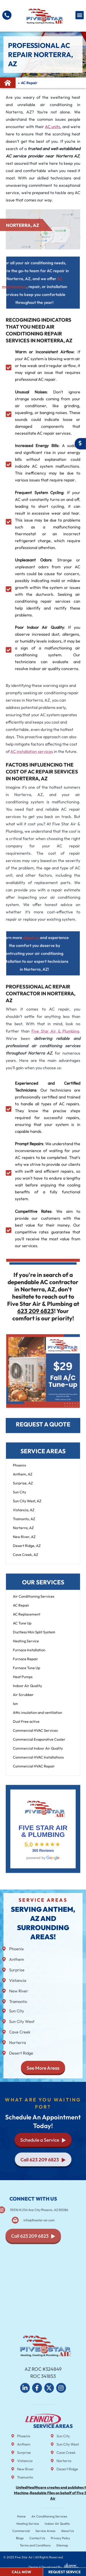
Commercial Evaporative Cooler (39, 1743)
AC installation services (31, 751)
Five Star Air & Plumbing (55, 1031)
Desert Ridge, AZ (27, 1549)
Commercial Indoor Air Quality (38, 1752)
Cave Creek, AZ (25, 1558)
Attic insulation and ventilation (37, 1716)
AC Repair (21, 1609)
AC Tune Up (22, 1627)
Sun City (19, 1495)
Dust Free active (26, 1725)
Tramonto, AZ (24, 1522)
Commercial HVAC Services (35, 1734)
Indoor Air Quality (27, 1689)
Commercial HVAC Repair (34, 1770)
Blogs (21, 2537)
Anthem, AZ (22, 1478)
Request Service (64, 2572)
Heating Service (26, 1644)
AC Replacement (26, 1618)
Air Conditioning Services (33, 1600)
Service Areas (45, 2531)
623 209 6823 (36, 1309)
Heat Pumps (23, 1680)
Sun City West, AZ (27, 1504)
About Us (65, 2531)
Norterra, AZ (23, 1531)
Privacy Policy (59, 2537)
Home (23, 2517)
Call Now (21, 2572)
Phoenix (19, 1469)
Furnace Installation (29, 1653)
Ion (15, 1707)
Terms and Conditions (36, 2544)
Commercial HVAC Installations (38, 1761)
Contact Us (38, 2537)
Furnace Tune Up (26, 1671)
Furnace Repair (25, 1662)
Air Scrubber (23, 1698)
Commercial (23, 2531)
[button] (79, 15)
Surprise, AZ (23, 1487)
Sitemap (60, 2544)
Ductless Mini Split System (34, 1636)
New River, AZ (24, 1540)
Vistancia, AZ (23, 1513)
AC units (52, 126)
